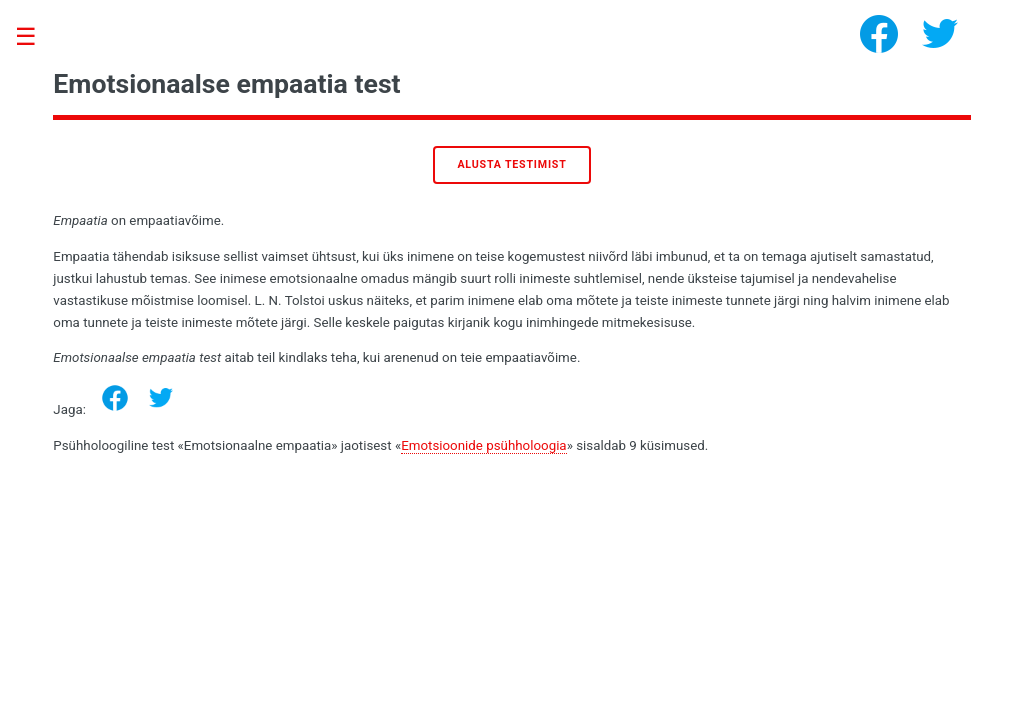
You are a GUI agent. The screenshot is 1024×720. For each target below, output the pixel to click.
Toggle (36, 37)
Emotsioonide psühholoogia (483, 445)
